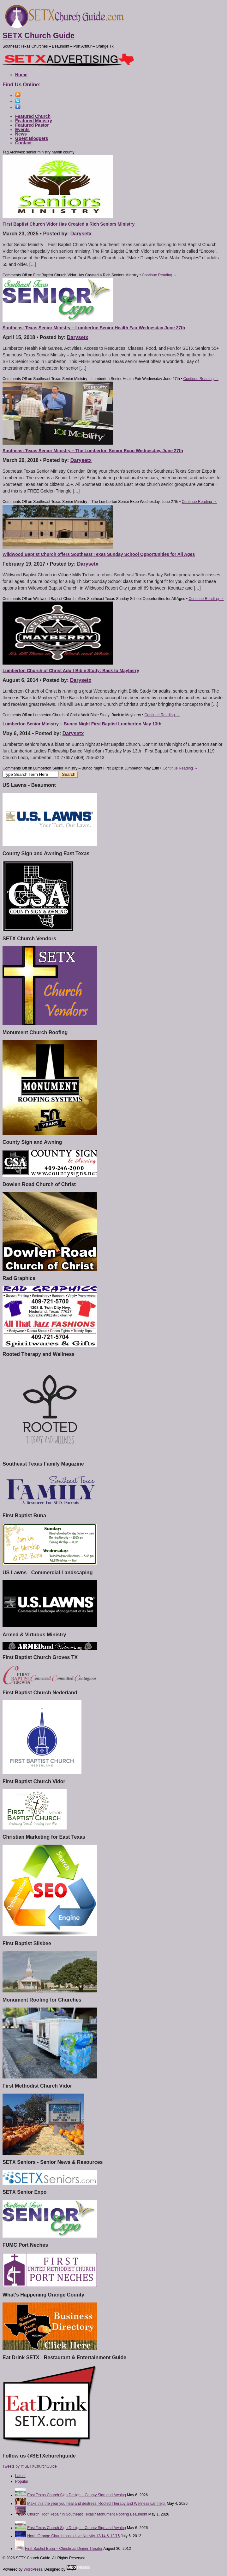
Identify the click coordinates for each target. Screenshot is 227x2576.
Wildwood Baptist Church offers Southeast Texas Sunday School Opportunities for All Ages (99, 554)
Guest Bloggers (31, 138)
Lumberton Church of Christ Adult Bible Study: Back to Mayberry (71, 670)
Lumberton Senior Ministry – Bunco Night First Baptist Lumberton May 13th (82, 723)
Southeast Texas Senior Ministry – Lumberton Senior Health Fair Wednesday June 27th (94, 327)
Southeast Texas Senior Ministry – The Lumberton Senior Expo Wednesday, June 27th (93, 450)
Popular (21, 2481)
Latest (20, 2476)
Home (21, 74)
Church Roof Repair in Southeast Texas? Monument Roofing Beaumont (87, 2514)
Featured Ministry (33, 120)
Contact (23, 142)
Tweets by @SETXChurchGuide (30, 2466)
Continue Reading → (159, 275)
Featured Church (33, 116)
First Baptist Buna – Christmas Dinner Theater (63, 2548)
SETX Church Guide (39, 35)
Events (22, 129)
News (21, 133)
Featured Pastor (32, 125)
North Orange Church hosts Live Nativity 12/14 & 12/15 (73, 2536)
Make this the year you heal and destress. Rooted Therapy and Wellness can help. (96, 2503)
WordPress (33, 2569)
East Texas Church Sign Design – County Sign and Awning (76, 2495)
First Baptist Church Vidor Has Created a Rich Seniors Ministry (68, 224)
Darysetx (81, 233)
